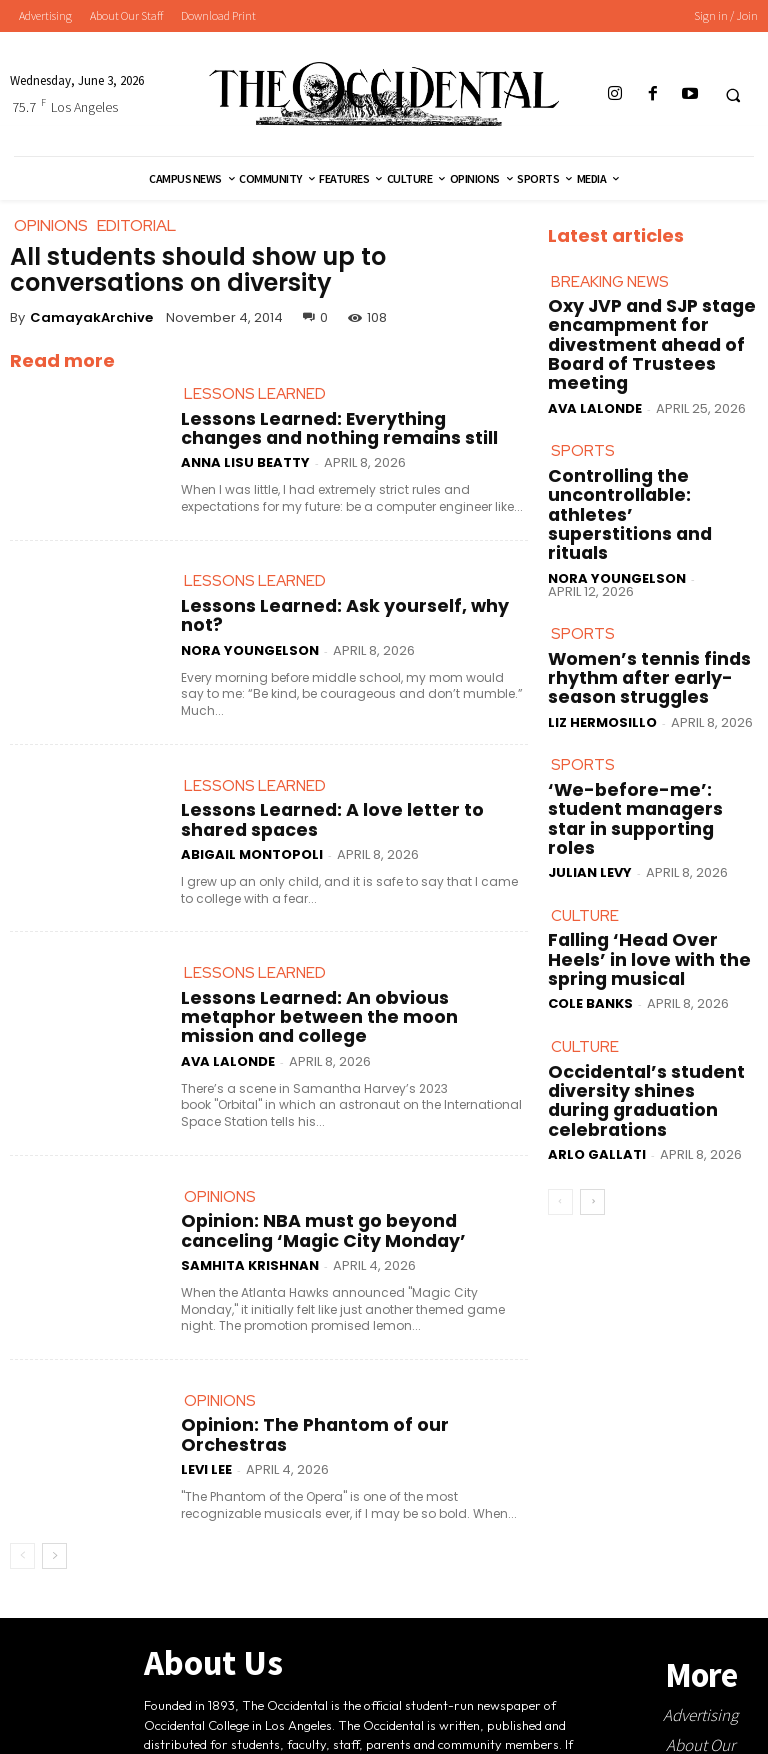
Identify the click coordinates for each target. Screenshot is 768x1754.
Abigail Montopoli (252, 835)
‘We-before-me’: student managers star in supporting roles (647, 727)
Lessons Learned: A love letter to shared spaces (341, 814)
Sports (583, 430)
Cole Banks (590, 876)
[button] (733, 95)
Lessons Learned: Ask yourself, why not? (316, 620)
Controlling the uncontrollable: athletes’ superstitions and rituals (633, 472)
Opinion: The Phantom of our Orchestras (321, 1404)
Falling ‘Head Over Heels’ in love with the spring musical (644, 848)
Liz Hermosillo (602, 634)
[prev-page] (22, 1512)
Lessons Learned (255, 401)
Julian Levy (590, 761)
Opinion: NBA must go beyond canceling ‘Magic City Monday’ (343, 1204)
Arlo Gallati (597, 1003)
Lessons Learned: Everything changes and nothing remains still (352, 437)
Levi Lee (206, 1425)
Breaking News (610, 289)
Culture (585, 812)
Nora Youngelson (250, 641)
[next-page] (54, 1512)
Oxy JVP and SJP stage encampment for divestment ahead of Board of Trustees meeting (648, 338)
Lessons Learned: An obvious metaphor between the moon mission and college (345, 998)
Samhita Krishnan (250, 1232)
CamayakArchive (91, 317)
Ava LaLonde (228, 1025)
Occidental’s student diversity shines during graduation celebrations (651, 969)
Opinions (220, 1168)
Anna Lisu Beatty (245, 465)
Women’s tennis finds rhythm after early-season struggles (649, 606)
